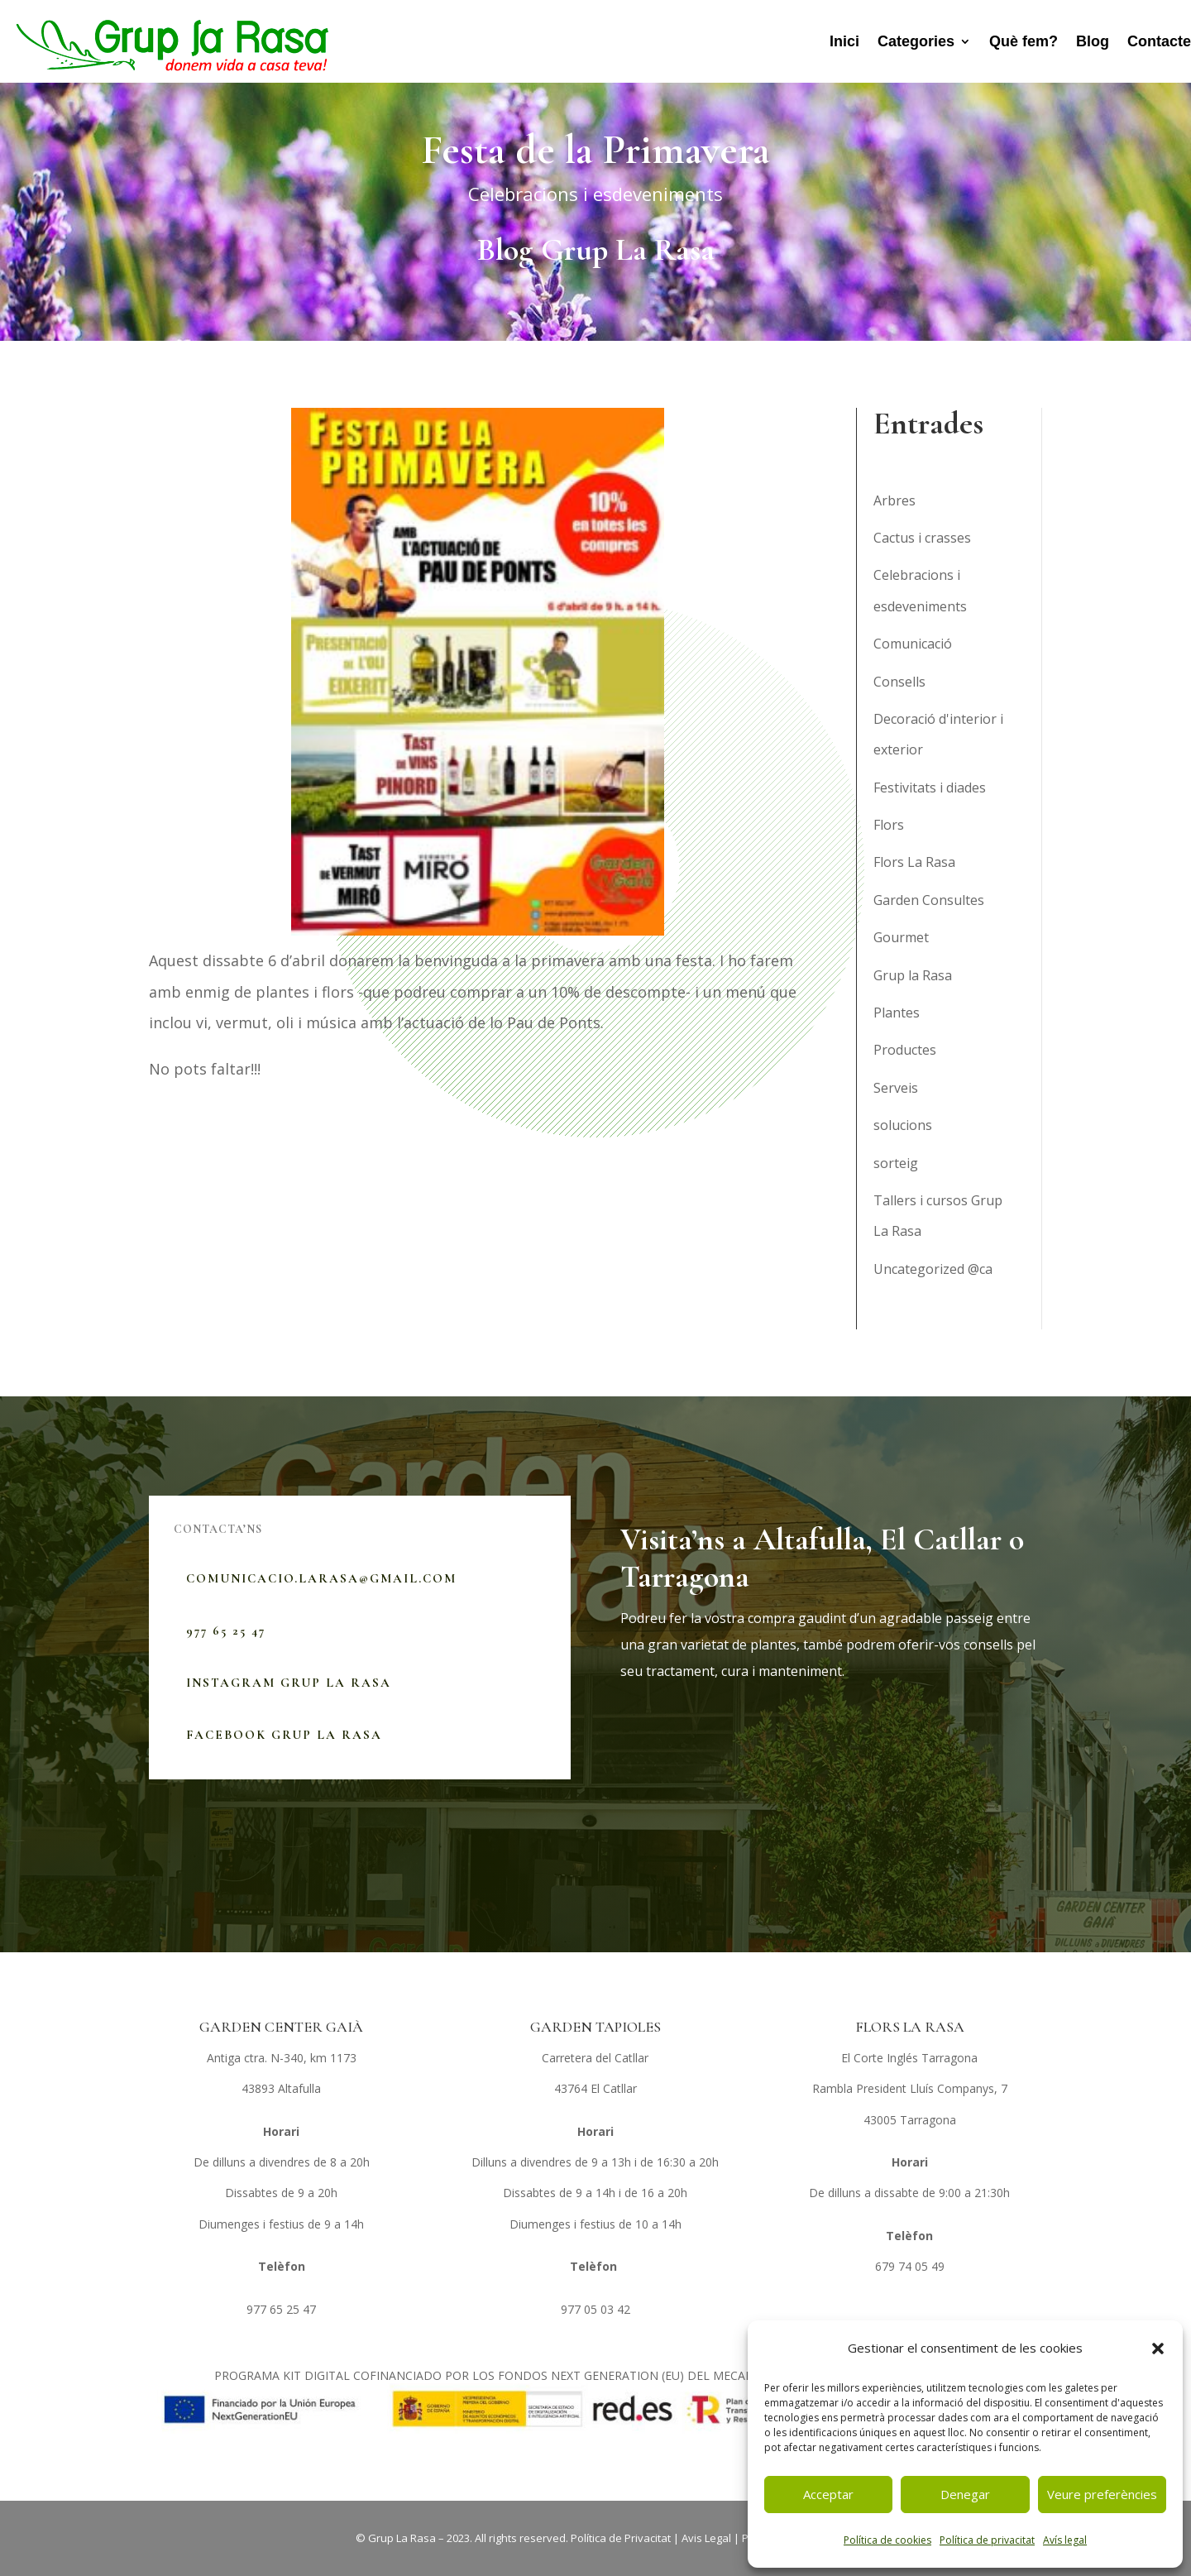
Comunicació (912, 643)
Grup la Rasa (912, 975)
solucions (902, 1125)
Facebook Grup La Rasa (284, 1734)
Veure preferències (1102, 2494)
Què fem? (1023, 41)
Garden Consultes (928, 900)
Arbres (894, 500)
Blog (1092, 41)
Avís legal (1065, 2540)
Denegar (965, 2494)
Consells (899, 682)
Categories (916, 41)
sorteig (895, 1163)
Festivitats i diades (929, 787)
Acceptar (828, 2494)
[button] (1158, 2348)
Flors (888, 825)
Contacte (1159, 41)
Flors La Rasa (914, 862)
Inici (844, 41)
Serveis (895, 1088)
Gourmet (901, 937)
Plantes (896, 1012)
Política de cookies (887, 2540)
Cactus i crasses (922, 538)
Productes (904, 1050)
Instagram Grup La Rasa (288, 1682)
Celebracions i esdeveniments (595, 193)
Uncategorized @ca (932, 1269)
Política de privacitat (987, 2540)
